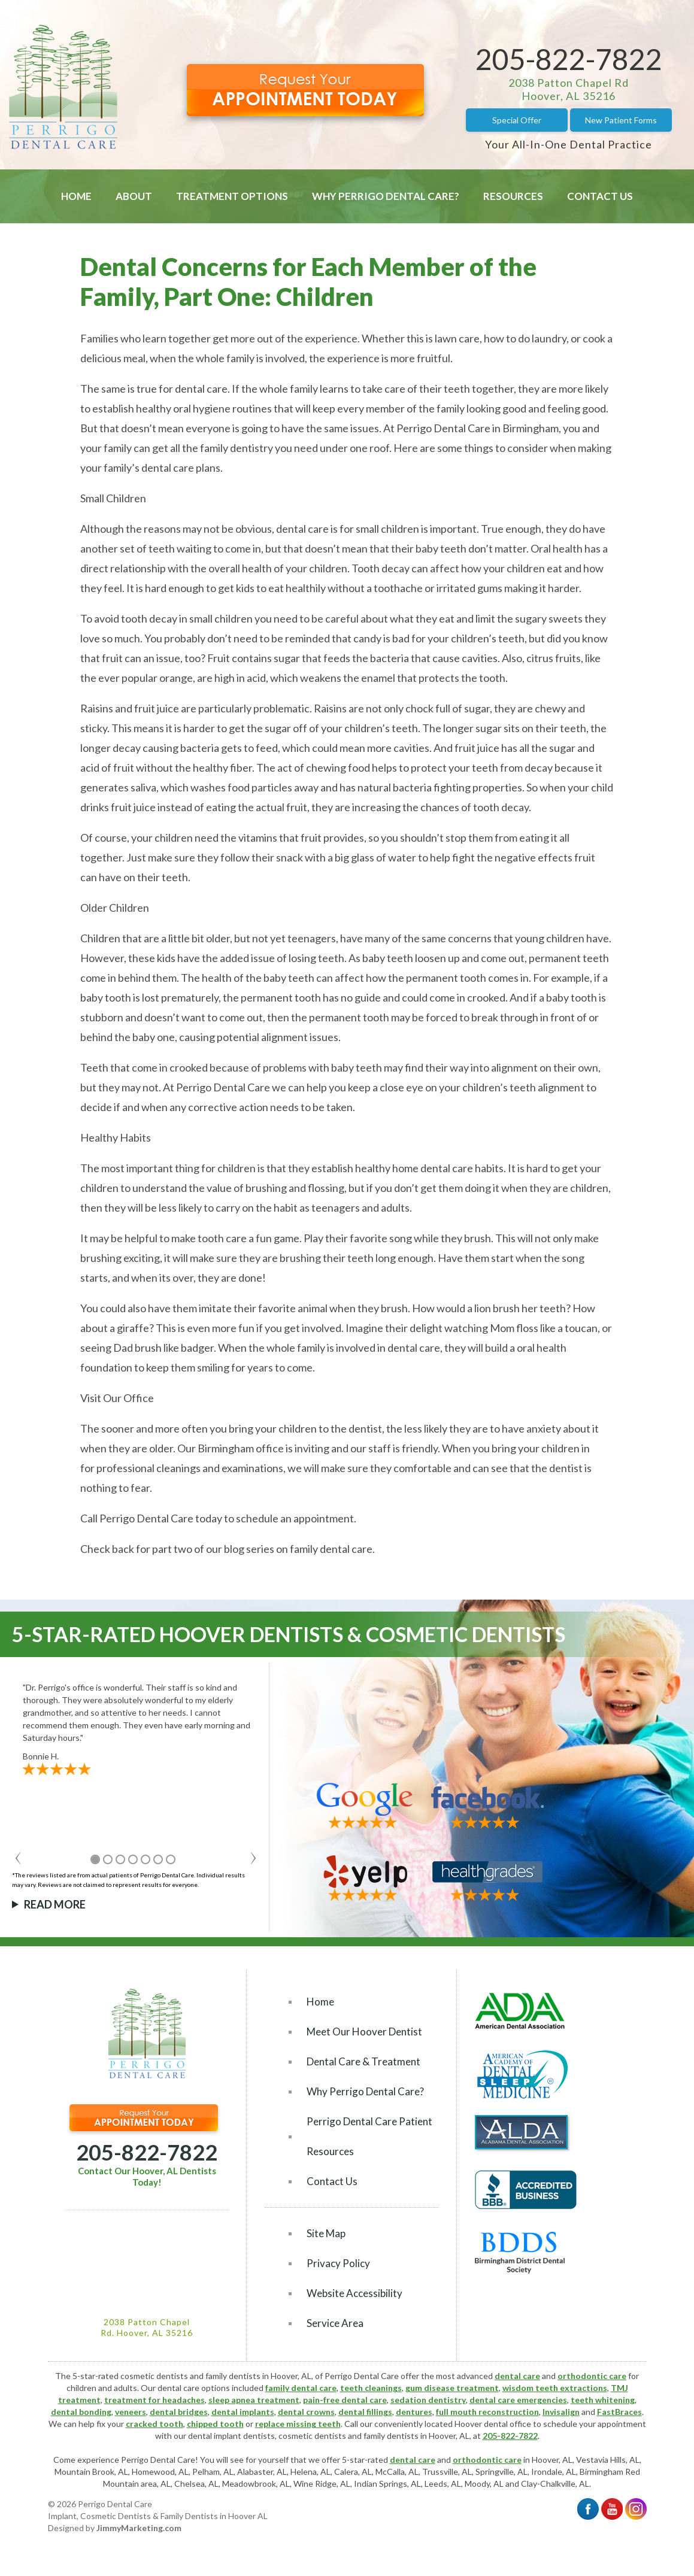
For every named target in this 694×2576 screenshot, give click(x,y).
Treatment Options (232, 196)
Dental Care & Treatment (363, 2061)
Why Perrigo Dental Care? (385, 196)
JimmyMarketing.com (138, 2528)
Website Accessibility (354, 2293)
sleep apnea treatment (253, 2400)
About (134, 196)
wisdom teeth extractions (554, 2388)
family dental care (301, 2388)
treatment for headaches (154, 2400)
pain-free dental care (345, 2400)
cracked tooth (154, 2424)
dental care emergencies (518, 2400)
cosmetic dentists (312, 2436)
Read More (55, 1904)
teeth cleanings (371, 2388)
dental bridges (179, 2412)
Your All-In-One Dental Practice (568, 144)
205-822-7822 (568, 59)
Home (76, 196)
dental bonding (81, 2412)
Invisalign (561, 2412)
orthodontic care (591, 2376)
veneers (130, 2412)
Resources (513, 196)
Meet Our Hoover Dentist (364, 2031)
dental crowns (306, 2412)
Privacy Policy (338, 2263)
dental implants (242, 2412)
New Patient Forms (621, 120)
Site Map (326, 2233)
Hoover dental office (492, 2424)
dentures (414, 2412)
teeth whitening (603, 2400)
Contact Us (600, 196)
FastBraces (619, 2412)
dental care (517, 2376)
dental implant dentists (231, 2436)
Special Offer (516, 120)
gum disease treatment (452, 2388)
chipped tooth (215, 2424)
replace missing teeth (298, 2424)
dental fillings (365, 2412)
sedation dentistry (428, 2400)
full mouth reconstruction (487, 2412)
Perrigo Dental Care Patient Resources (369, 2136)
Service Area (335, 2323)
